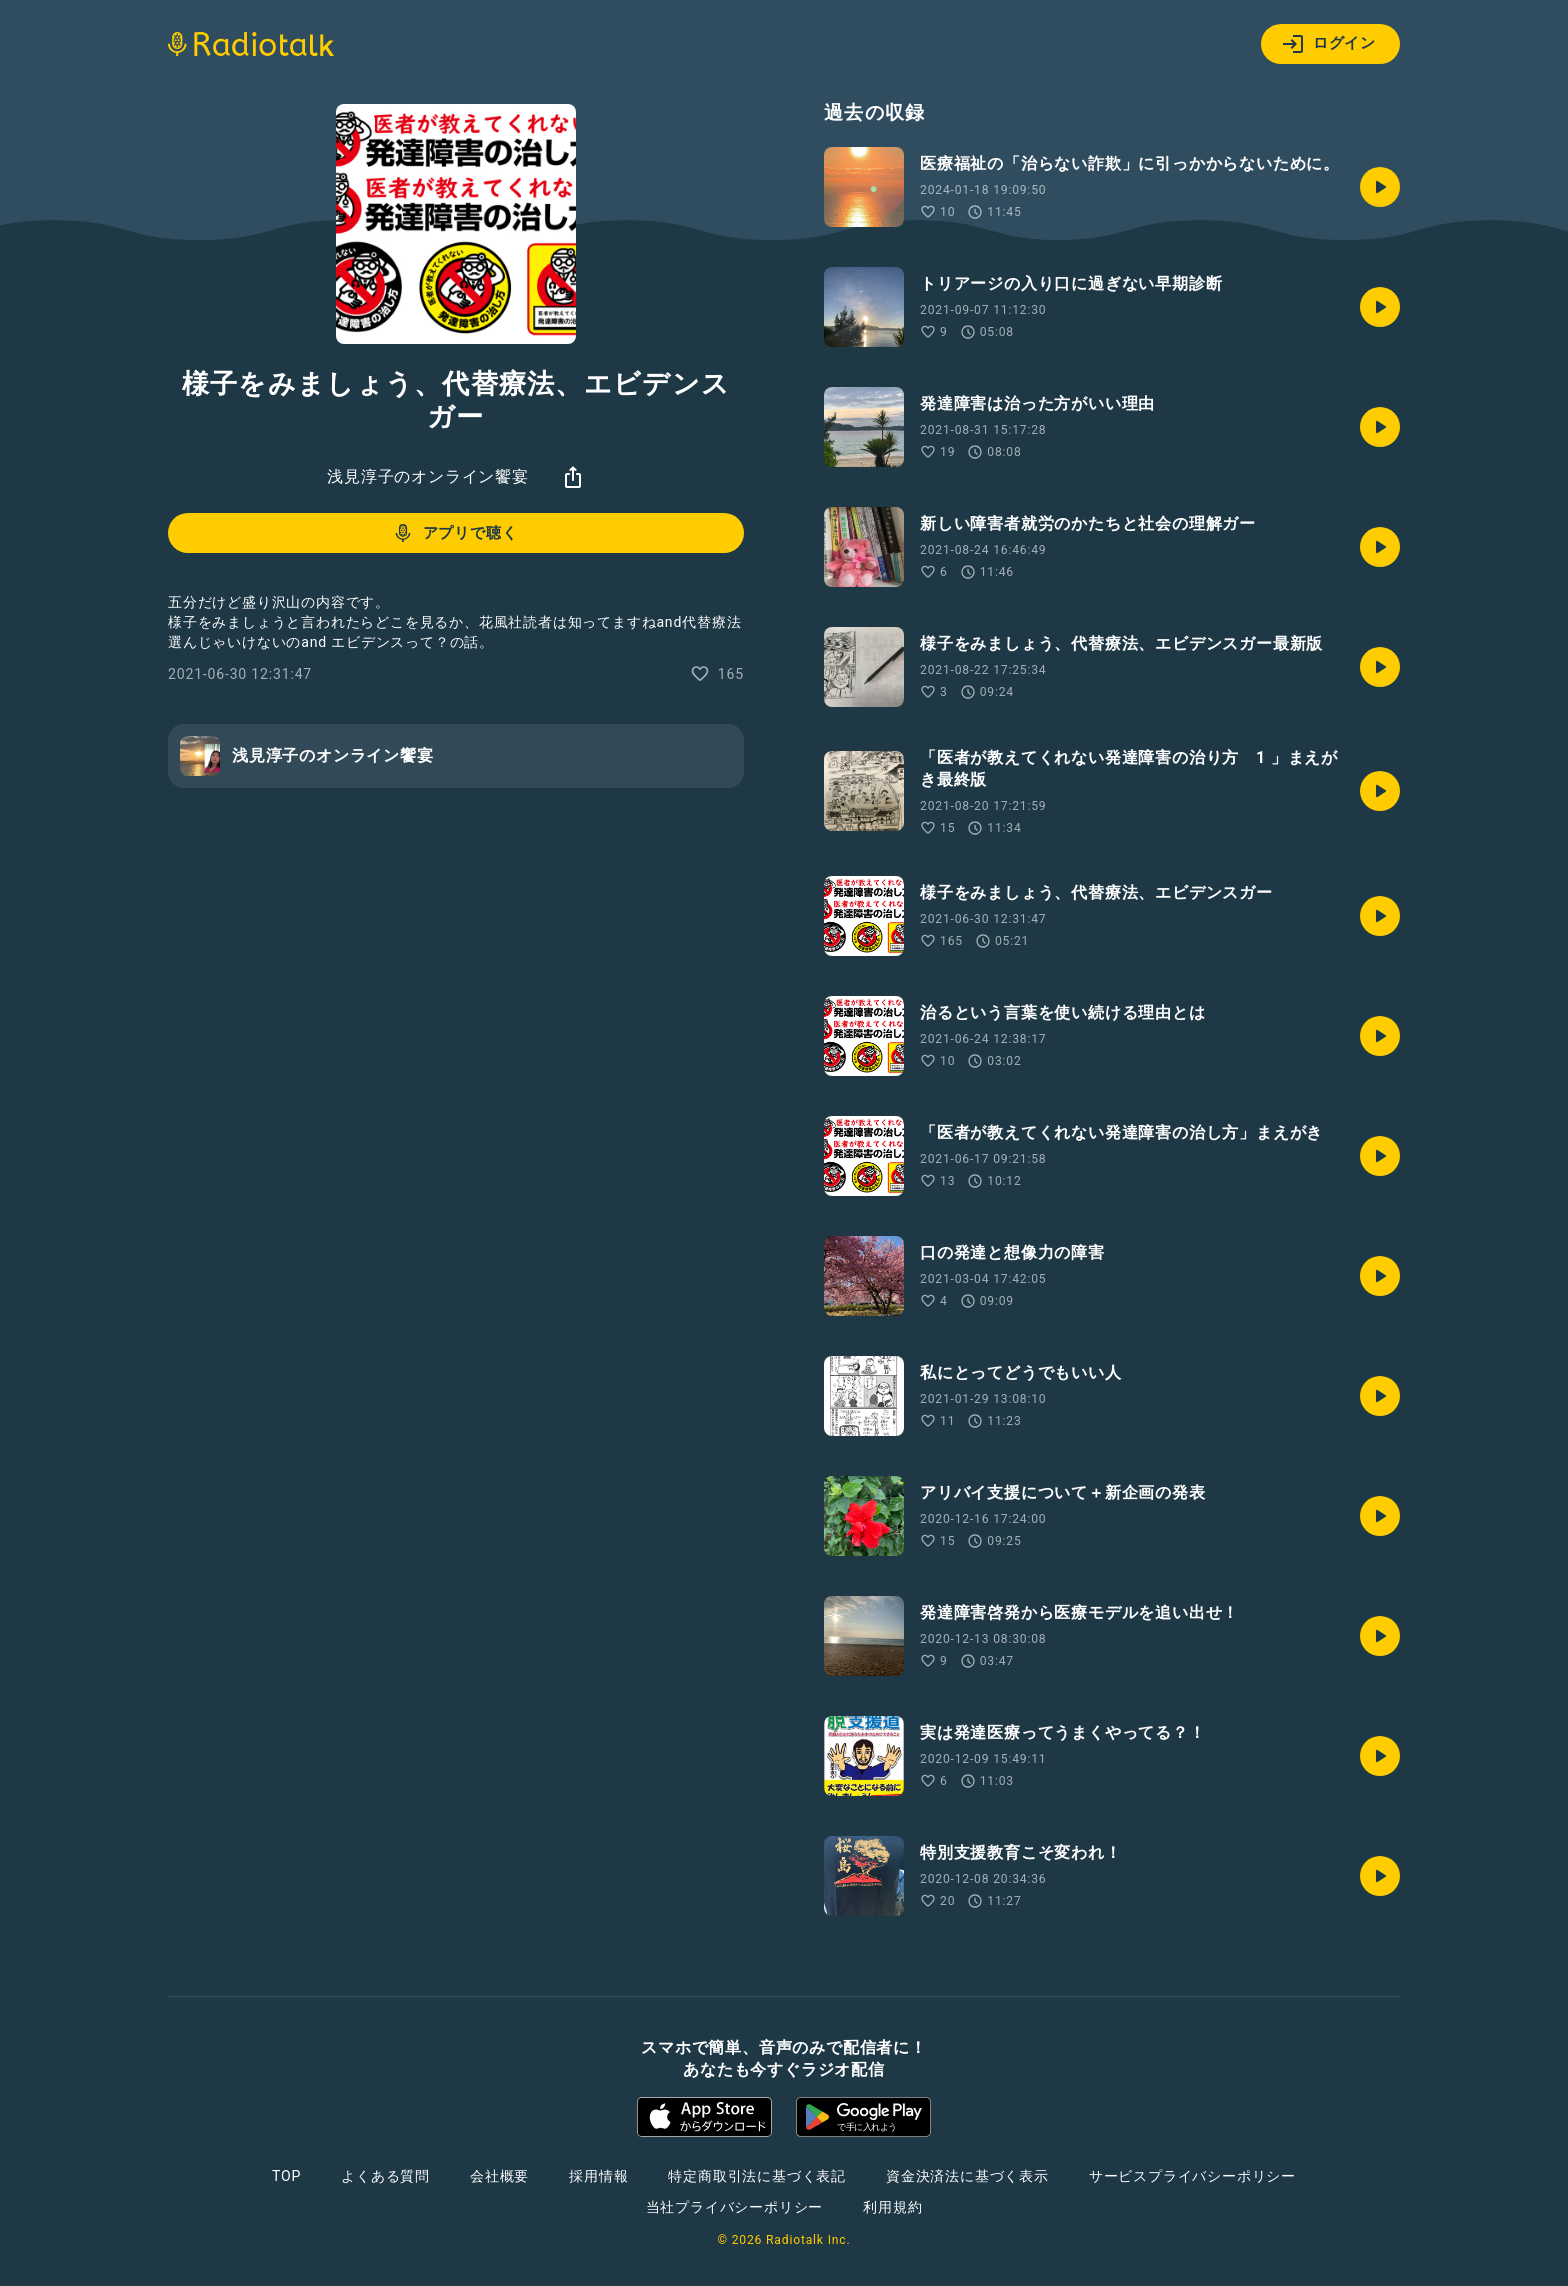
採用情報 (598, 2176)
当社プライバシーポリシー (735, 2207)
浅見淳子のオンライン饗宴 (428, 476)
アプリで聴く (454, 533)
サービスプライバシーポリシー (1192, 2176)
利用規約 (892, 2207)
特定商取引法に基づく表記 (757, 2176)
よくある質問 (385, 2176)
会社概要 (499, 2176)
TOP (286, 2176)
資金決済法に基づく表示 (967, 2176)
